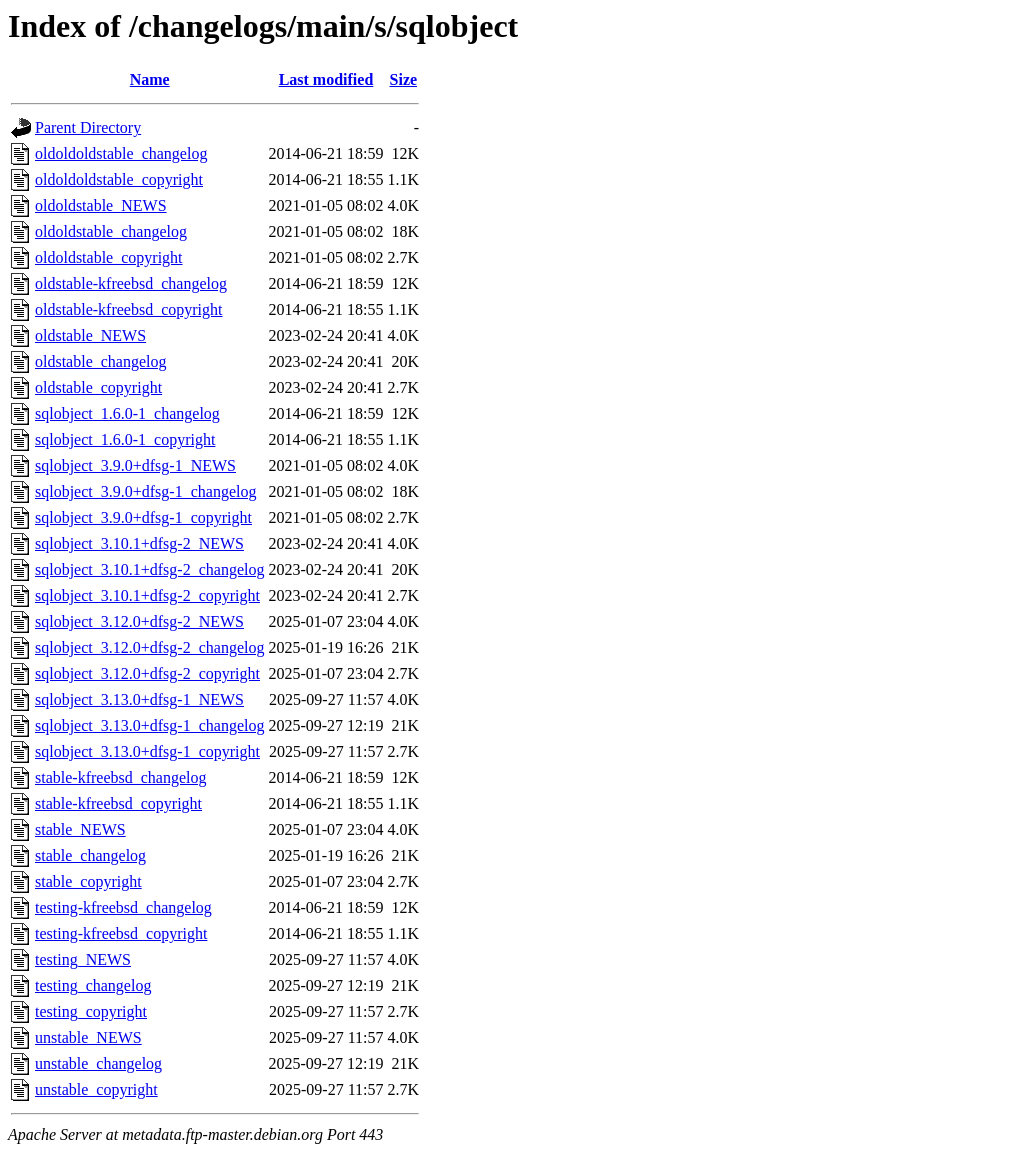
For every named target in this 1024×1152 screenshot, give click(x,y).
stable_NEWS (80, 829)
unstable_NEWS (88, 1037)
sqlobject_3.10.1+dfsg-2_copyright (147, 595)
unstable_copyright (96, 1089)
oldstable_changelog (101, 361)
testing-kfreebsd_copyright (121, 933)
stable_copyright (88, 881)
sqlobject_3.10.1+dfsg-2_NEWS (139, 543)
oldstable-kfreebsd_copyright (129, 309)
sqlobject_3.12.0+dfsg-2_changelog (149, 647)
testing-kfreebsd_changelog (123, 907)
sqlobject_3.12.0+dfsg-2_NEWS (139, 621)
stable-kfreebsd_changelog (120, 777)
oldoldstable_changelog (111, 231)
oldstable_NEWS (90, 335)
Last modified (326, 79)
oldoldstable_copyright (109, 257)
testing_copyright (91, 1011)
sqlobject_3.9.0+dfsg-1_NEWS (135, 465)
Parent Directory (88, 127)
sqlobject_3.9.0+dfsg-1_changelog (145, 491)
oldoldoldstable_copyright (119, 179)
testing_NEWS (83, 959)
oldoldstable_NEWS (101, 205)
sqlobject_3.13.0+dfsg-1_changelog (149, 725)
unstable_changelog (98, 1063)
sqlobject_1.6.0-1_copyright (125, 439)
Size (404, 79)
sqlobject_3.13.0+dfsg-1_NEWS (139, 699)
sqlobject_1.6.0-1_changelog (127, 413)
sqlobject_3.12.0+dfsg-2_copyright (147, 673)
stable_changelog (90, 855)
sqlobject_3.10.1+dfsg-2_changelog (149, 569)
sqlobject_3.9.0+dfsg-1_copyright (143, 517)
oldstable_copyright (98, 387)
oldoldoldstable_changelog (121, 153)
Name (150, 79)
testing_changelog (93, 985)
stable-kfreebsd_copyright (118, 803)
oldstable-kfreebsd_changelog (131, 283)
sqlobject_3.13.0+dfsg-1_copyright (147, 751)
